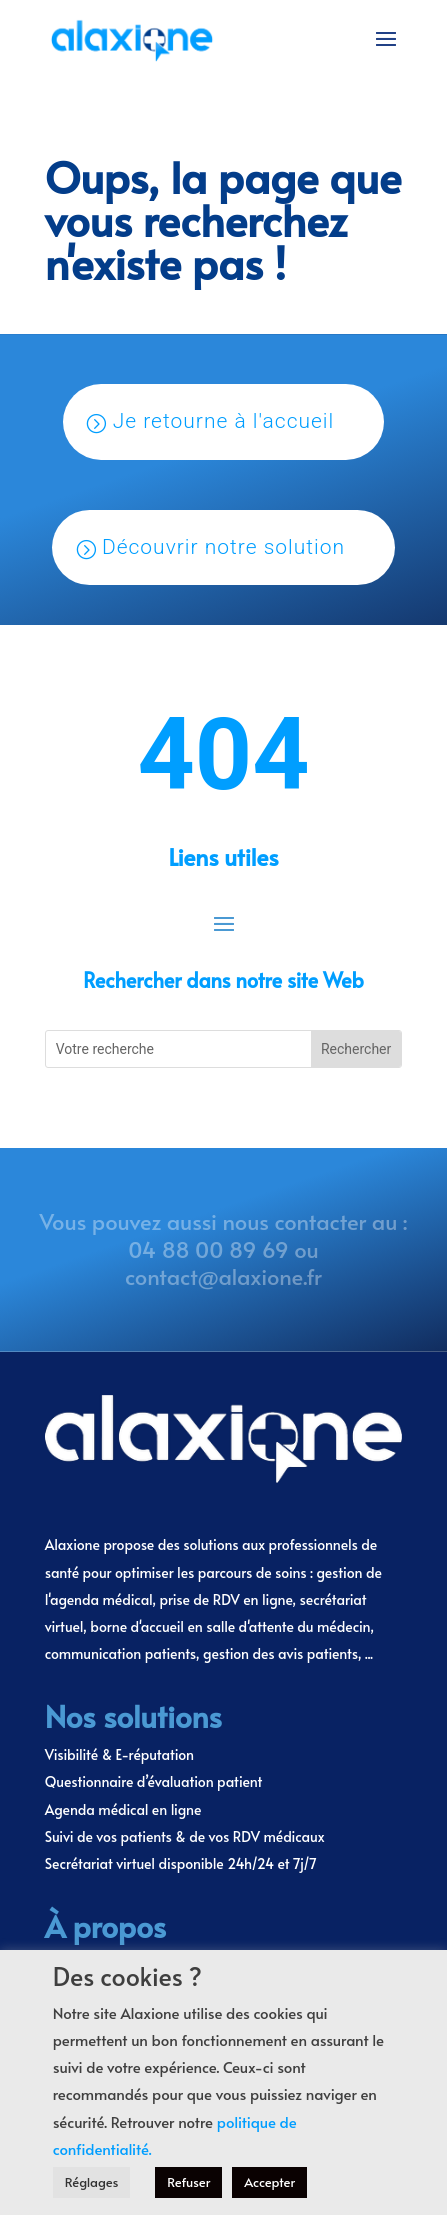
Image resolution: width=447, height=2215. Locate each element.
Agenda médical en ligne (123, 1809)
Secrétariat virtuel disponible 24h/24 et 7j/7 (181, 1863)
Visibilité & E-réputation (119, 1754)
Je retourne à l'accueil (224, 421)
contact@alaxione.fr (223, 1276)
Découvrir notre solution (223, 547)
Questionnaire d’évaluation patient (154, 1781)
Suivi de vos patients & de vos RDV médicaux (185, 1836)
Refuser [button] (188, 2182)
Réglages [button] (92, 2182)
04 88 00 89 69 (208, 1249)
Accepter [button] (269, 2182)
